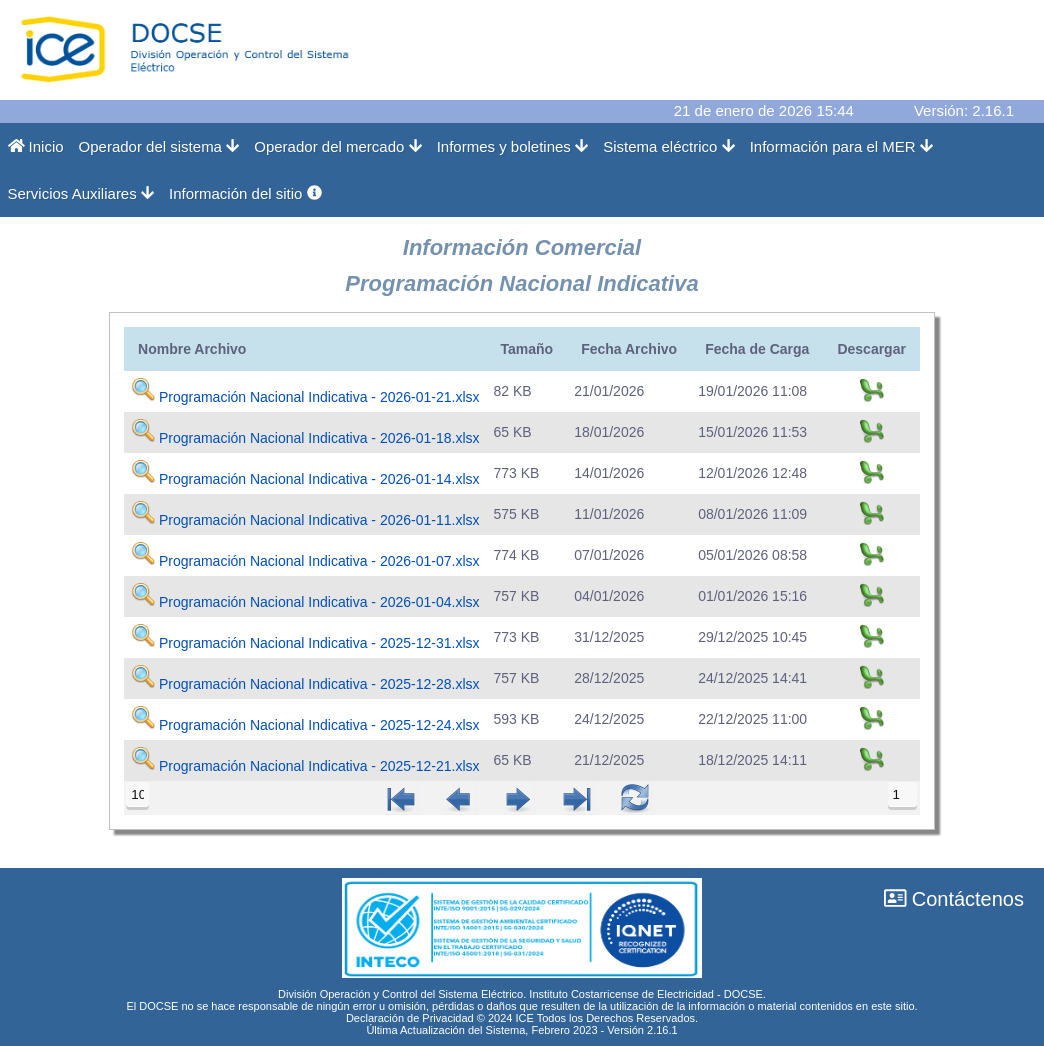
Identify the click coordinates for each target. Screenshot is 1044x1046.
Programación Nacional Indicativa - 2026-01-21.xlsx (319, 397)
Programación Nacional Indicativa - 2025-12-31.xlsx (319, 643)
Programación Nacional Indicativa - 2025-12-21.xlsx (319, 766)
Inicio (36, 146)
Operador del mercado (337, 146)
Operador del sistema (159, 146)
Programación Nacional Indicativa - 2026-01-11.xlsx (319, 520)
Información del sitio (245, 193)
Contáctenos (954, 899)
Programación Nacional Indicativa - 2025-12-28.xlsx (319, 684)
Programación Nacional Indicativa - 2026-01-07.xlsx (319, 561)
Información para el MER (841, 146)
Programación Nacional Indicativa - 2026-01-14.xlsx (319, 479)
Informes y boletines (513, 146)
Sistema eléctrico (669, 146)
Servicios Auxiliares (81, 193)
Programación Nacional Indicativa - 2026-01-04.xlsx (319, 602)
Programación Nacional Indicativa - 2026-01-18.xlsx (319, 438)
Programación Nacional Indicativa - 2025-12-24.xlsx (319, 725)
